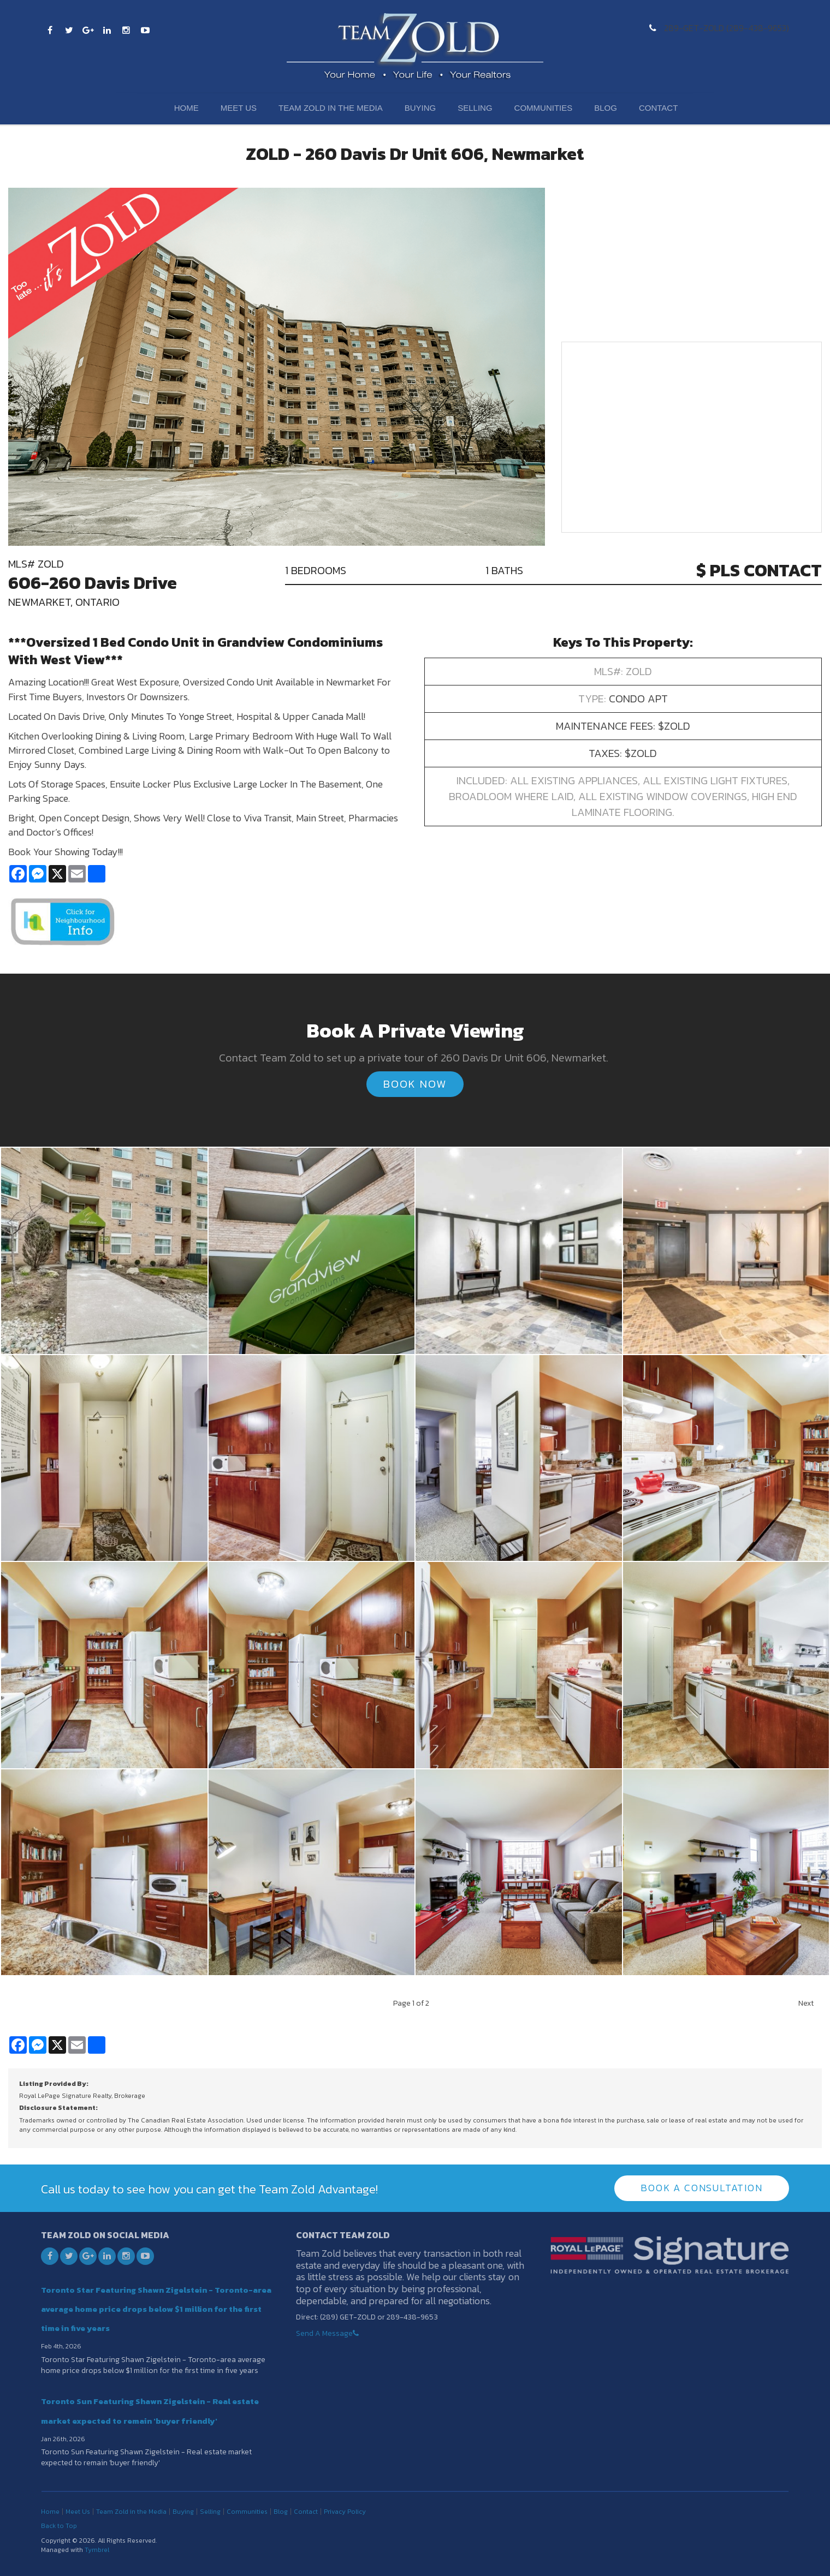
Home (186, 107)
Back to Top (59, 2525)
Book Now (415, 1084)
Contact (658, 107)
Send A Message (324, 2333)
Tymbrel (97, 2550)
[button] (104, 1249)
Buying (420, 107)
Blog (605, 107)
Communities (543, 107)
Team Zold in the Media (330, 107)
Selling (475, 107)
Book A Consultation (701, 2187)
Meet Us (239, 107)
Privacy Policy (345, 2511)
